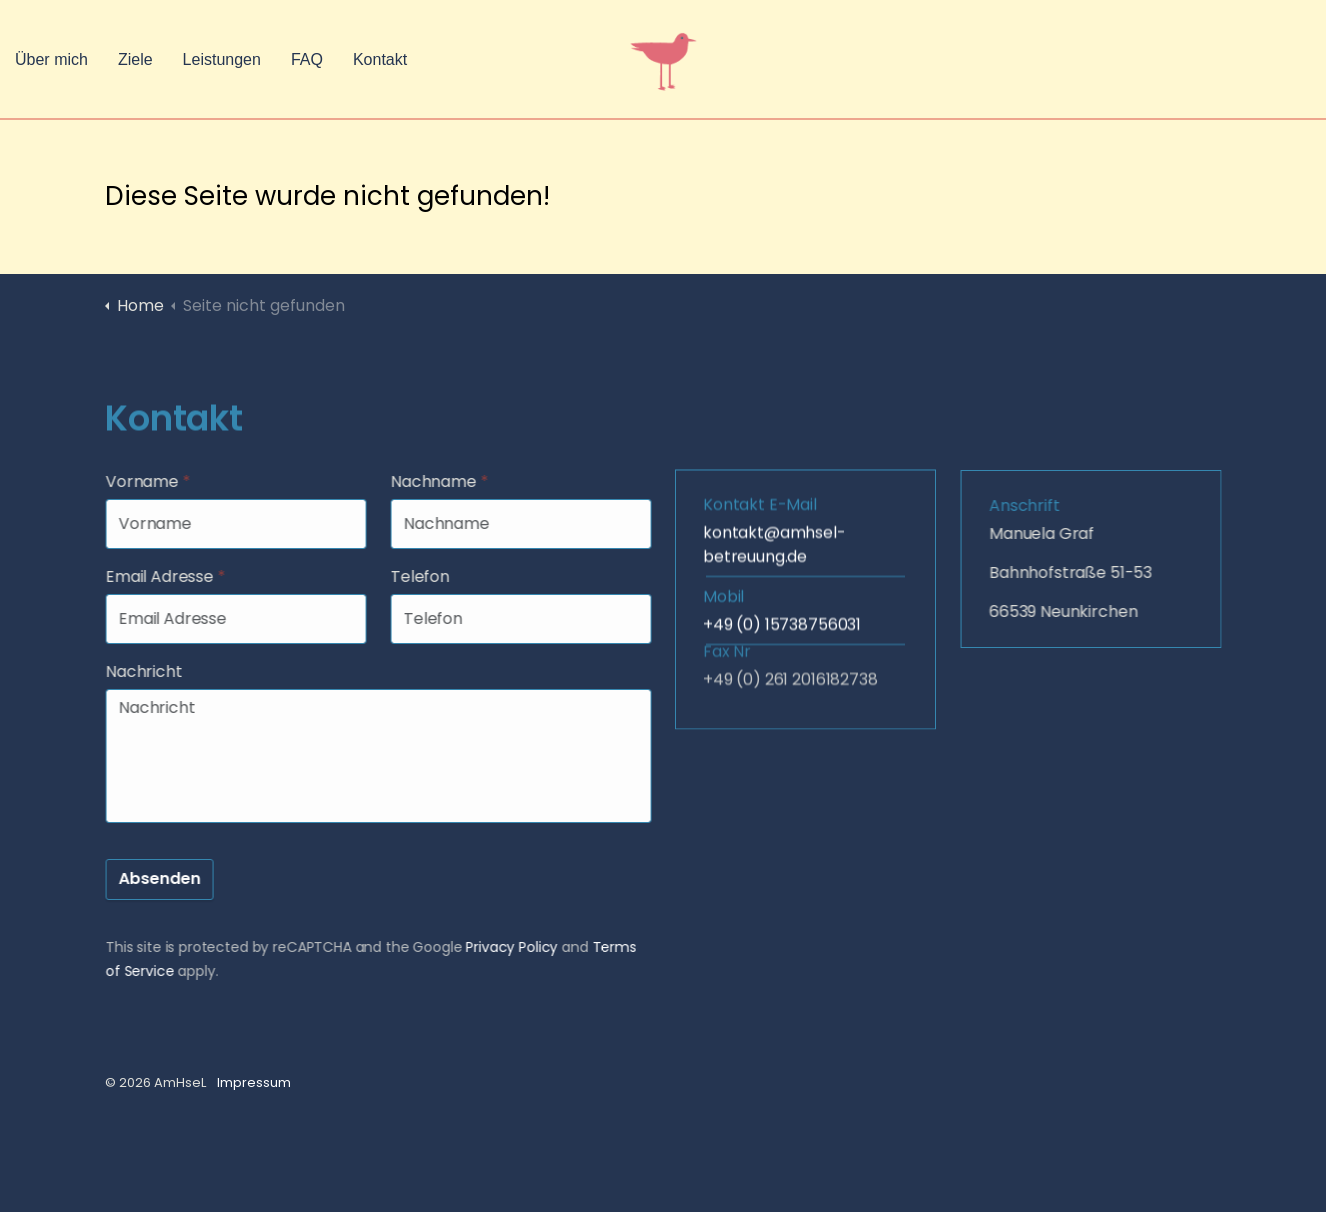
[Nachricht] (399, 756)
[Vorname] (256, 524)
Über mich (51, 59)
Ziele (135, 59)
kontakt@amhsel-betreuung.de (774, 502)
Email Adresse (186, 576)
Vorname (168, 481)
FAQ (307, 59)
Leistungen (222, 59)
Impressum (254, 1082)
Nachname (460, 481)
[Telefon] (541, 619)
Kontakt (380, 59)
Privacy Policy (533, 947)
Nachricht (164, 671)
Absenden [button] (180, 879)
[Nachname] (541, 524)
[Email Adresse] (256, 619)
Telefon (440, 576)
